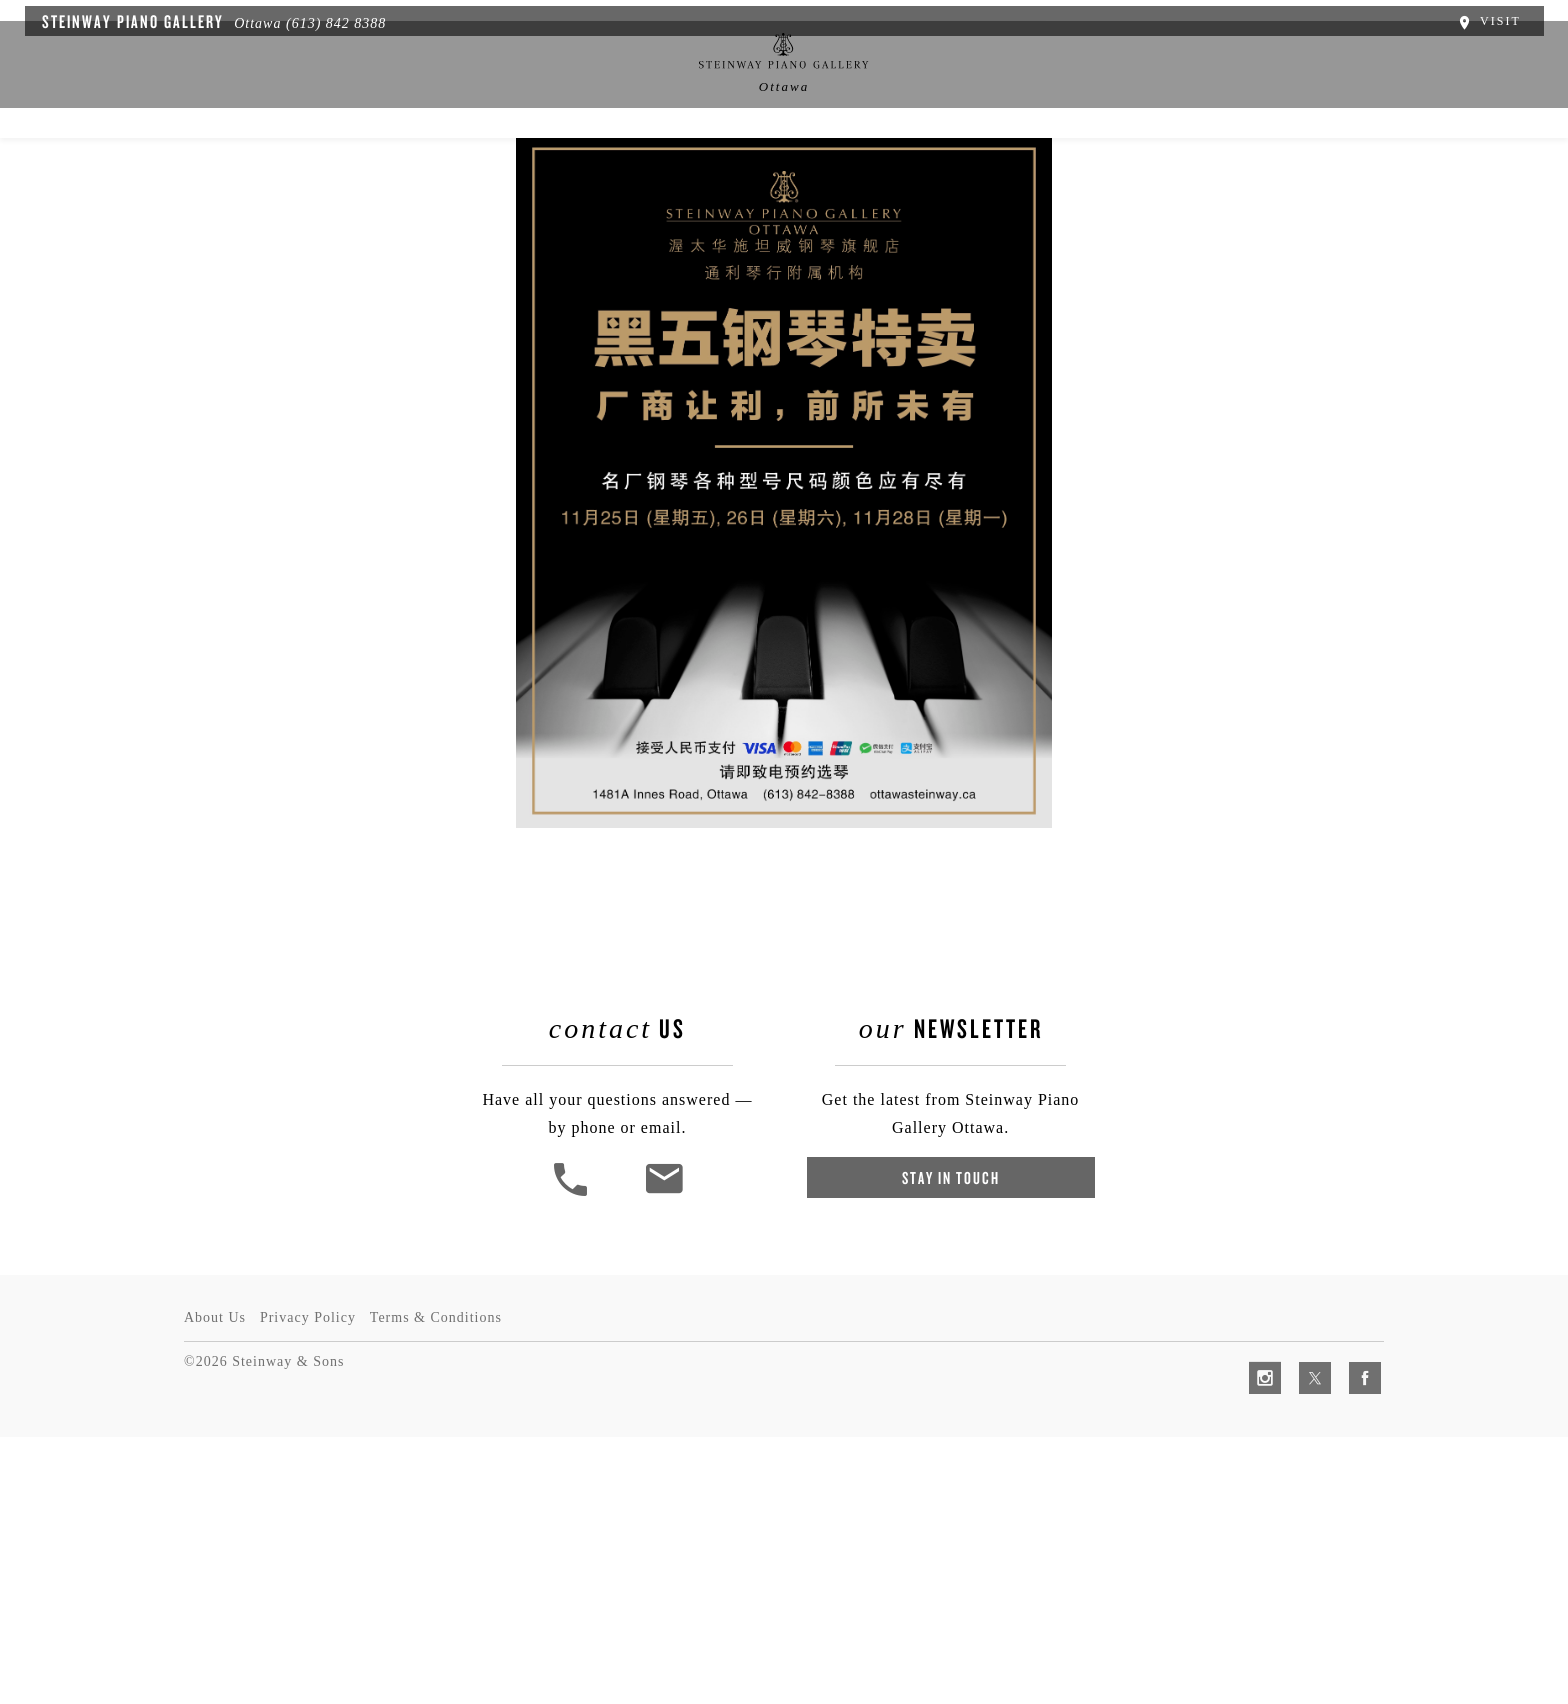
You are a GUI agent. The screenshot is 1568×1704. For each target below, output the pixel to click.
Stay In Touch (947, 1472)
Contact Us (1178, 167)
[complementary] (1423, 1594)
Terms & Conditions (448, 1584)
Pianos (549, 167)
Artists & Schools (1026, 167)
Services (883, 167)
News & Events (670, 167)
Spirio (459, 167)
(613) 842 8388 (324, 20)
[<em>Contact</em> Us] (668, 1488)
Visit (1500, 18)
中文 (787, 167)
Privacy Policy (314, 1584)
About (370, 167)
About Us (215, 1584)
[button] (577, 1488)
